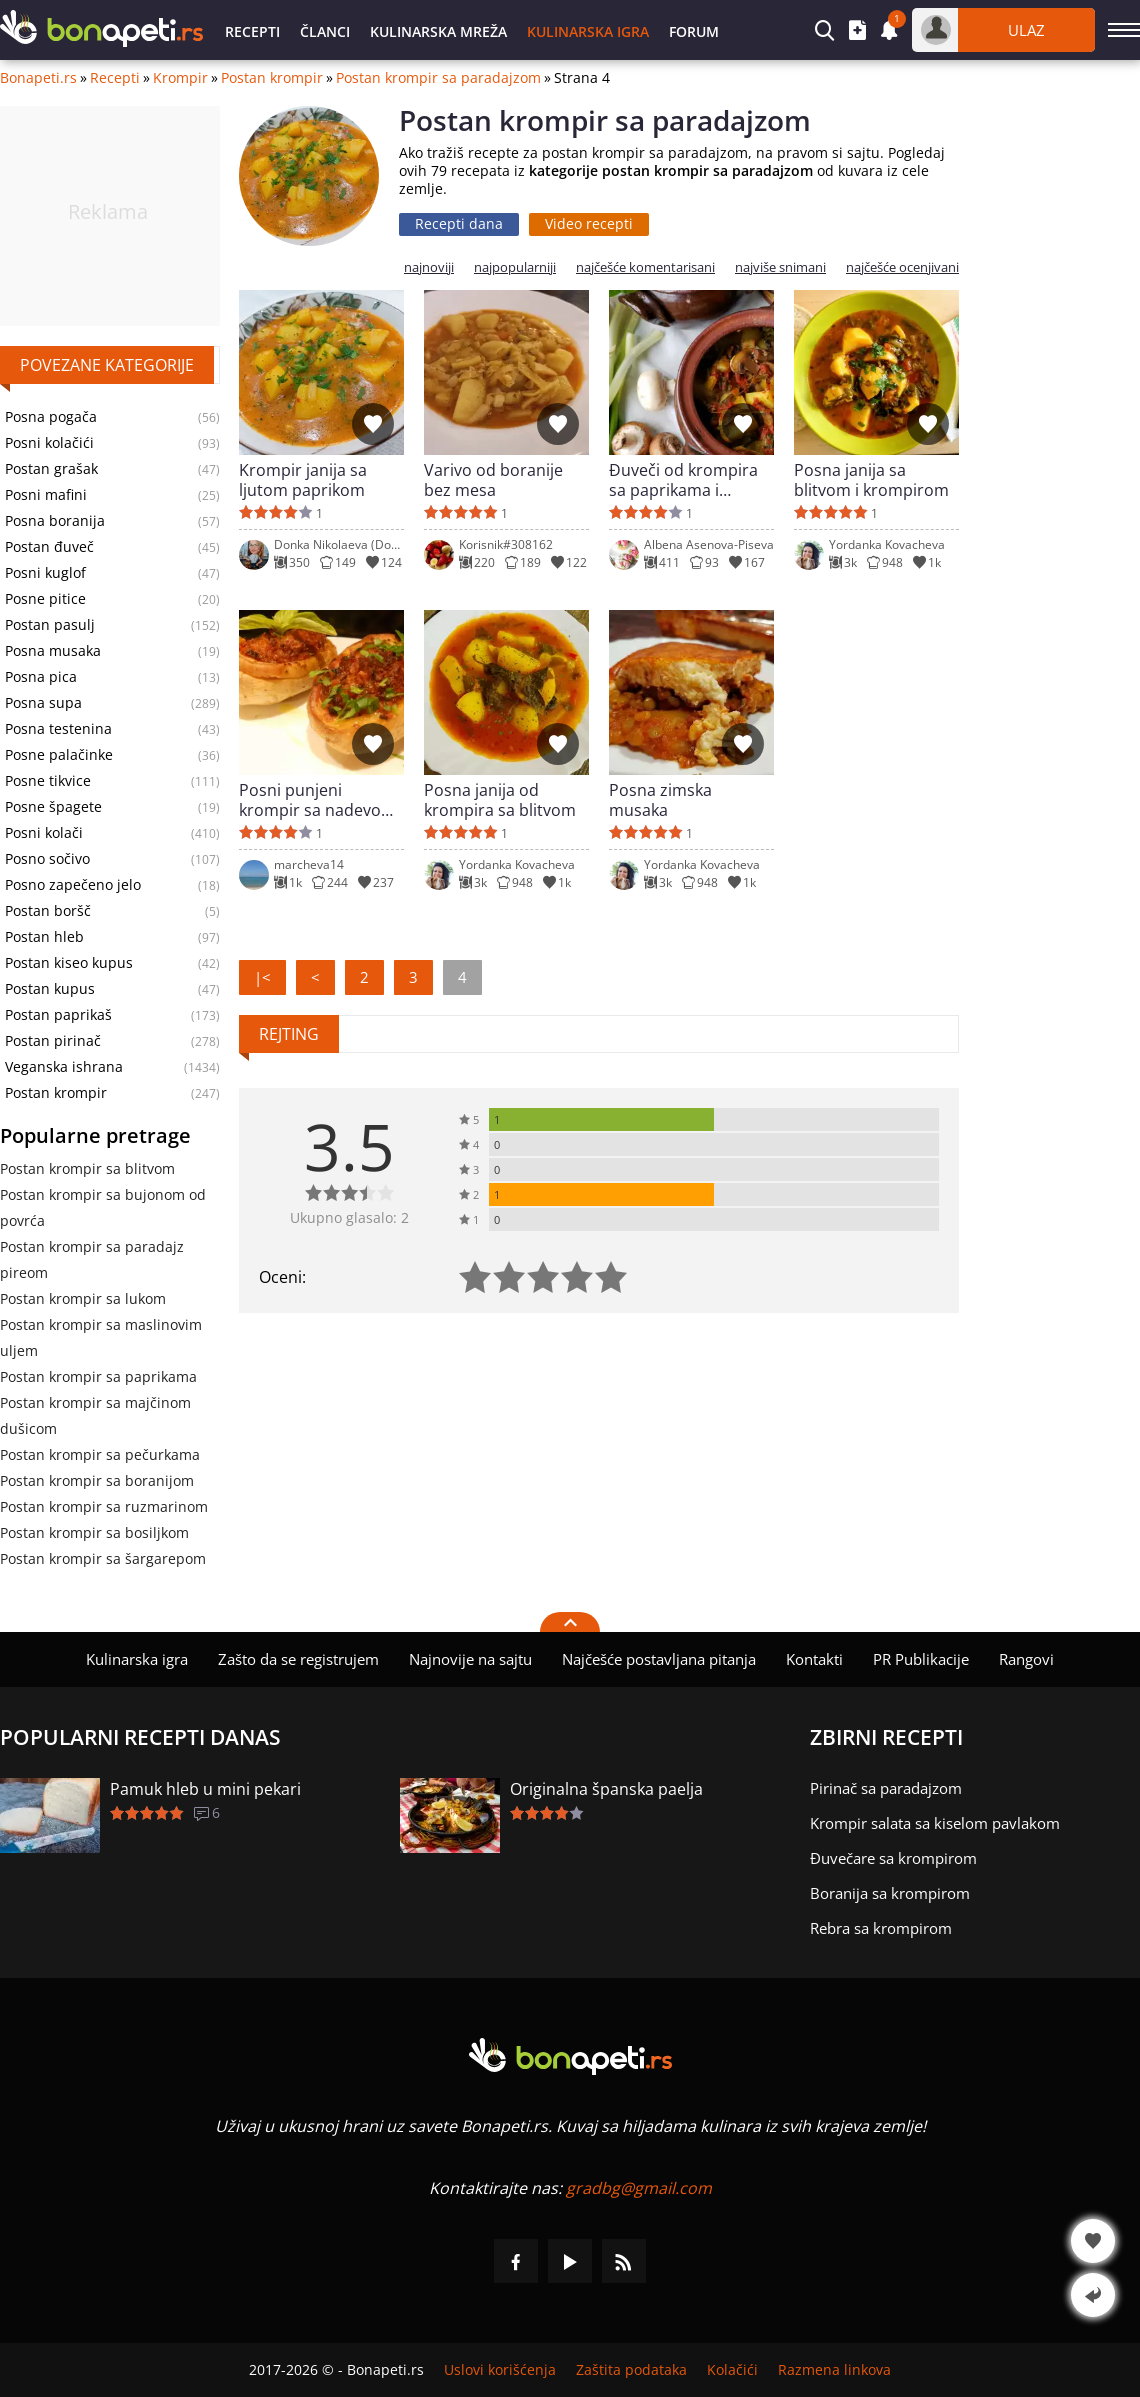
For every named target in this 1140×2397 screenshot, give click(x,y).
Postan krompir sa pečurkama (100, 1454)
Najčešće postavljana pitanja (659, 1659)
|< (262, 977)
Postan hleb (44, 937)
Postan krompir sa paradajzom (438, 78)
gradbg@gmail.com (639, 2188)
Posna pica (41, 677)
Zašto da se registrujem (298, 1659)
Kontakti (814, 1659)
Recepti (252, 31)
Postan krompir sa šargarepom (103, 1558)
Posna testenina (58, 729)
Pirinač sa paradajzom (886, 1788)
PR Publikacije (921, 1659)
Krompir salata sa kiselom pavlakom (935, 1823)
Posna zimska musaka (660, 800)
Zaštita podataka (631, 2370)
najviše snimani (780, 267)
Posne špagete (53, 807)
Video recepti (589, 223)
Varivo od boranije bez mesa (493, 480)
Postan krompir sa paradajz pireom (92, 1259)
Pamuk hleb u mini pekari (205, 1789)
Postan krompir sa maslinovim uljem (101, 1337)
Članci (325, 31)
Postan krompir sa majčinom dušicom (95, 1415)
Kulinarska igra (588, 31)
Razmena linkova (834, 2370)
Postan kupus (50, 989)
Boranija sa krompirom (890, 1893)
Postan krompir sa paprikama (98, 1376)
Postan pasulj (50, 625)
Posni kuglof (45, 573)
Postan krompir (272, 78)
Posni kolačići (49, 443)
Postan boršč (48, 911)
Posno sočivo (47, 859)
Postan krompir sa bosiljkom (94, 1532)
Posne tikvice (48, 781)
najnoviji (429, 267)
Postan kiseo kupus (69, 963)
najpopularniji (515, 267)
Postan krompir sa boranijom (97, 1480)
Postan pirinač (53, 1041)
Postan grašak (51, 469)
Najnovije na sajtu (470, 1659)
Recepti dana (459, 223)
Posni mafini (46, 495)
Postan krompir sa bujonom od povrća (103, 1207)
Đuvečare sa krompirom (893, 1858)
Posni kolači (44, 833)
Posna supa (43, 703)
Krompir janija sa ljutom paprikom (303, 480)
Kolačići (732, 2370)
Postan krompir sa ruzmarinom (104, 1506)
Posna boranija (55, 521)
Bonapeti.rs (38, 78)
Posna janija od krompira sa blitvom (500, 800)
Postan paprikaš (58, 1015)
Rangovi (1026, 1659)
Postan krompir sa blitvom (87, 1168)
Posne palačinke (59, 755)
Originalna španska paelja (606, 1789)
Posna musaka (53, 651)
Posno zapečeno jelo (73, 885)
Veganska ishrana (64, 1067)
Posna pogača (51, 417)
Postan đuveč (49, 547)
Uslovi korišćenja (500, 2370)
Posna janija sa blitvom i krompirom (871, 480)
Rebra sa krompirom (881, 1928)
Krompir (180, 78)
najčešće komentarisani (645, 267)
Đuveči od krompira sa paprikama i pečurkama (683, 480)
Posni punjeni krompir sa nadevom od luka (317, 800)
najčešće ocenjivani (902, 267)
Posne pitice (45, 599)
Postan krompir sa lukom (83, 1298)
